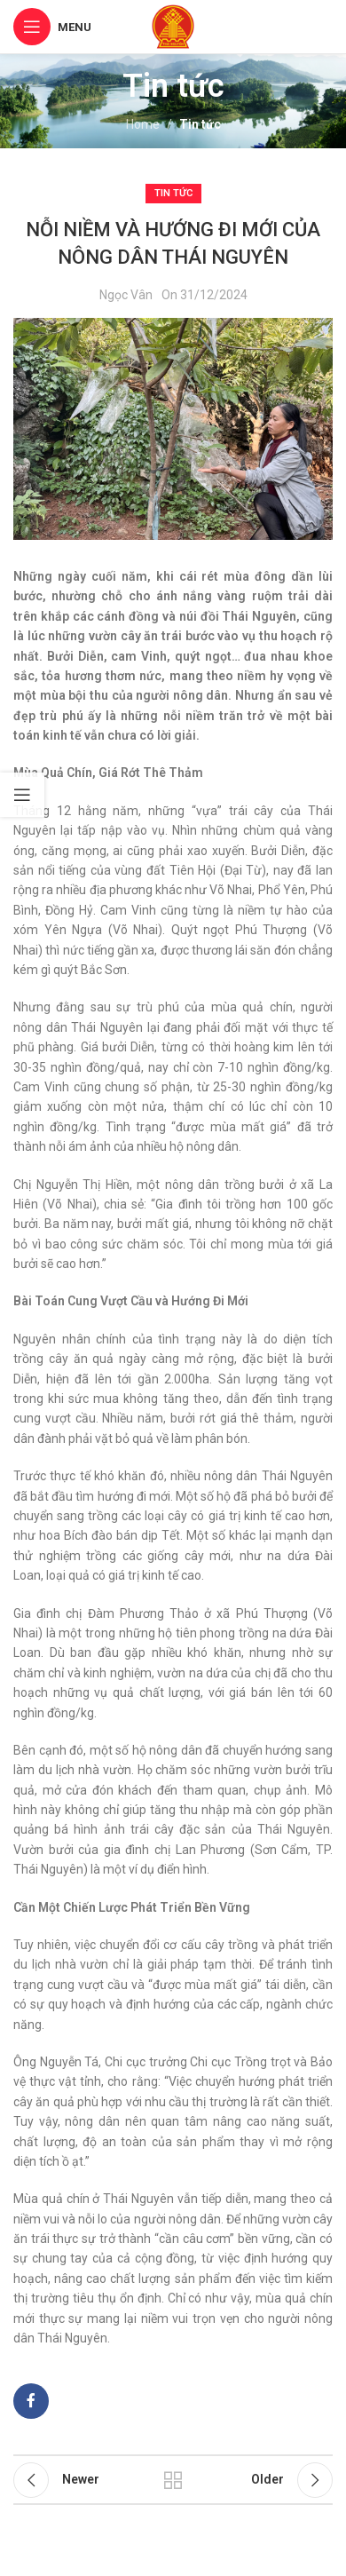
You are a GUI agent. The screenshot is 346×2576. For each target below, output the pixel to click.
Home (143, 124)
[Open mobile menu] (52, 26)
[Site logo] (173, 26)
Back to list (173, 2480)
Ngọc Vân (126, 295)
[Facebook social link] (31, 2401)
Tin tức (200, 124)
